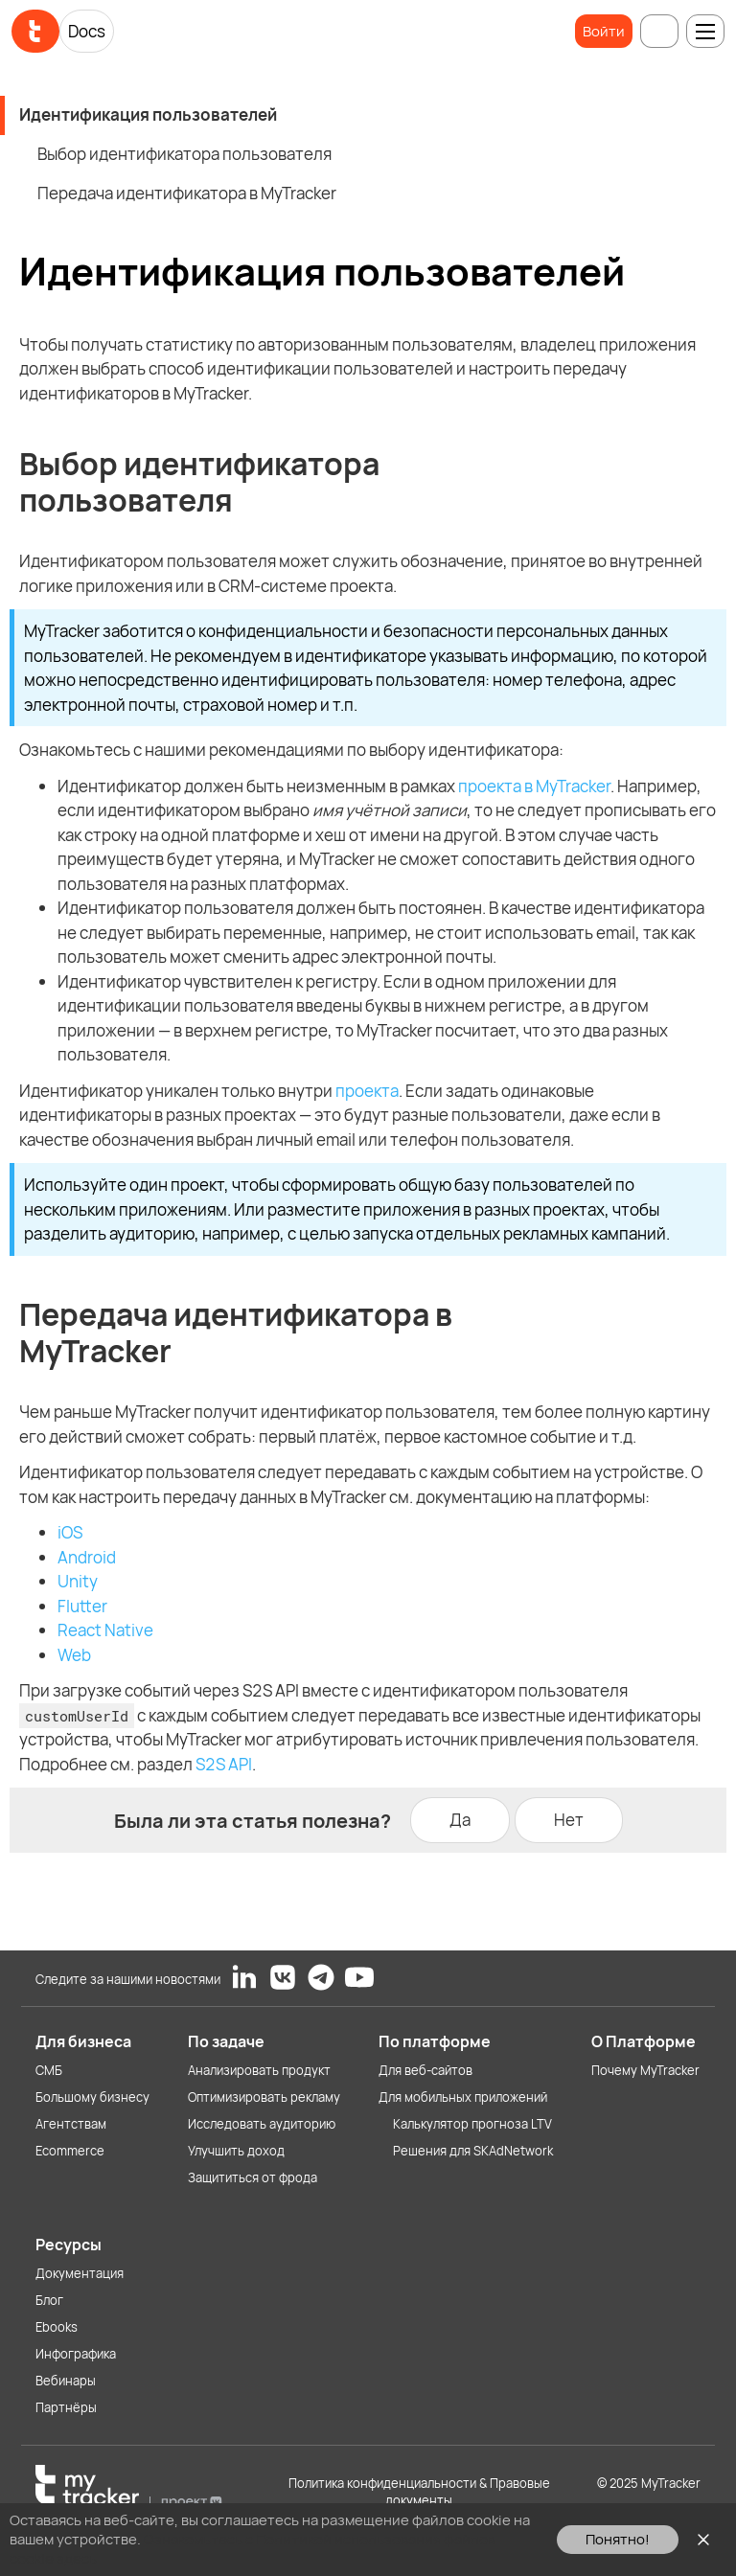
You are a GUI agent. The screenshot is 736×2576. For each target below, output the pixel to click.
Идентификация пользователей (148, 114)
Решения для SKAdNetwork (473, 2150)
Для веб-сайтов (425, 2070)
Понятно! (618, 2539)
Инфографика (75, 2353)
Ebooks (56, 2327)
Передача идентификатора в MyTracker (186, 193)
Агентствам (70, 2123)
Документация (79, 2273)
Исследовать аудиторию (261, 2123)
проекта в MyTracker (534, 786)
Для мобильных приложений (463, 2097)
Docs (86, 31)
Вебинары (65, 2380)
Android (87, 1557)
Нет (569, 1820)
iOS (70, 1532)
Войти (604, 31)
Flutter (82, 1606)
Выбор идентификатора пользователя (184, 154)
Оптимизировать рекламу (264, 2097)
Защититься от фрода (252, 2177)
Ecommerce (69, 2150)
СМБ (48, 2070)
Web (74, 1655)
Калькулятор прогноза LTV (472, 2123)
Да (460, 1820)
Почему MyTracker (645, 2070)
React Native (105, 1630)
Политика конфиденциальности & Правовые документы (419, 2491)
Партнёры (66, 2407)
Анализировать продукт (259, 2070)
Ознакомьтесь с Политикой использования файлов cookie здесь (252, 2548)
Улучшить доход (236, 2150)
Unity (78, 1581)
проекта (367, 1091)
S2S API (224, 1764)
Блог (49, 2300)
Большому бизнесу (92, 2097)
